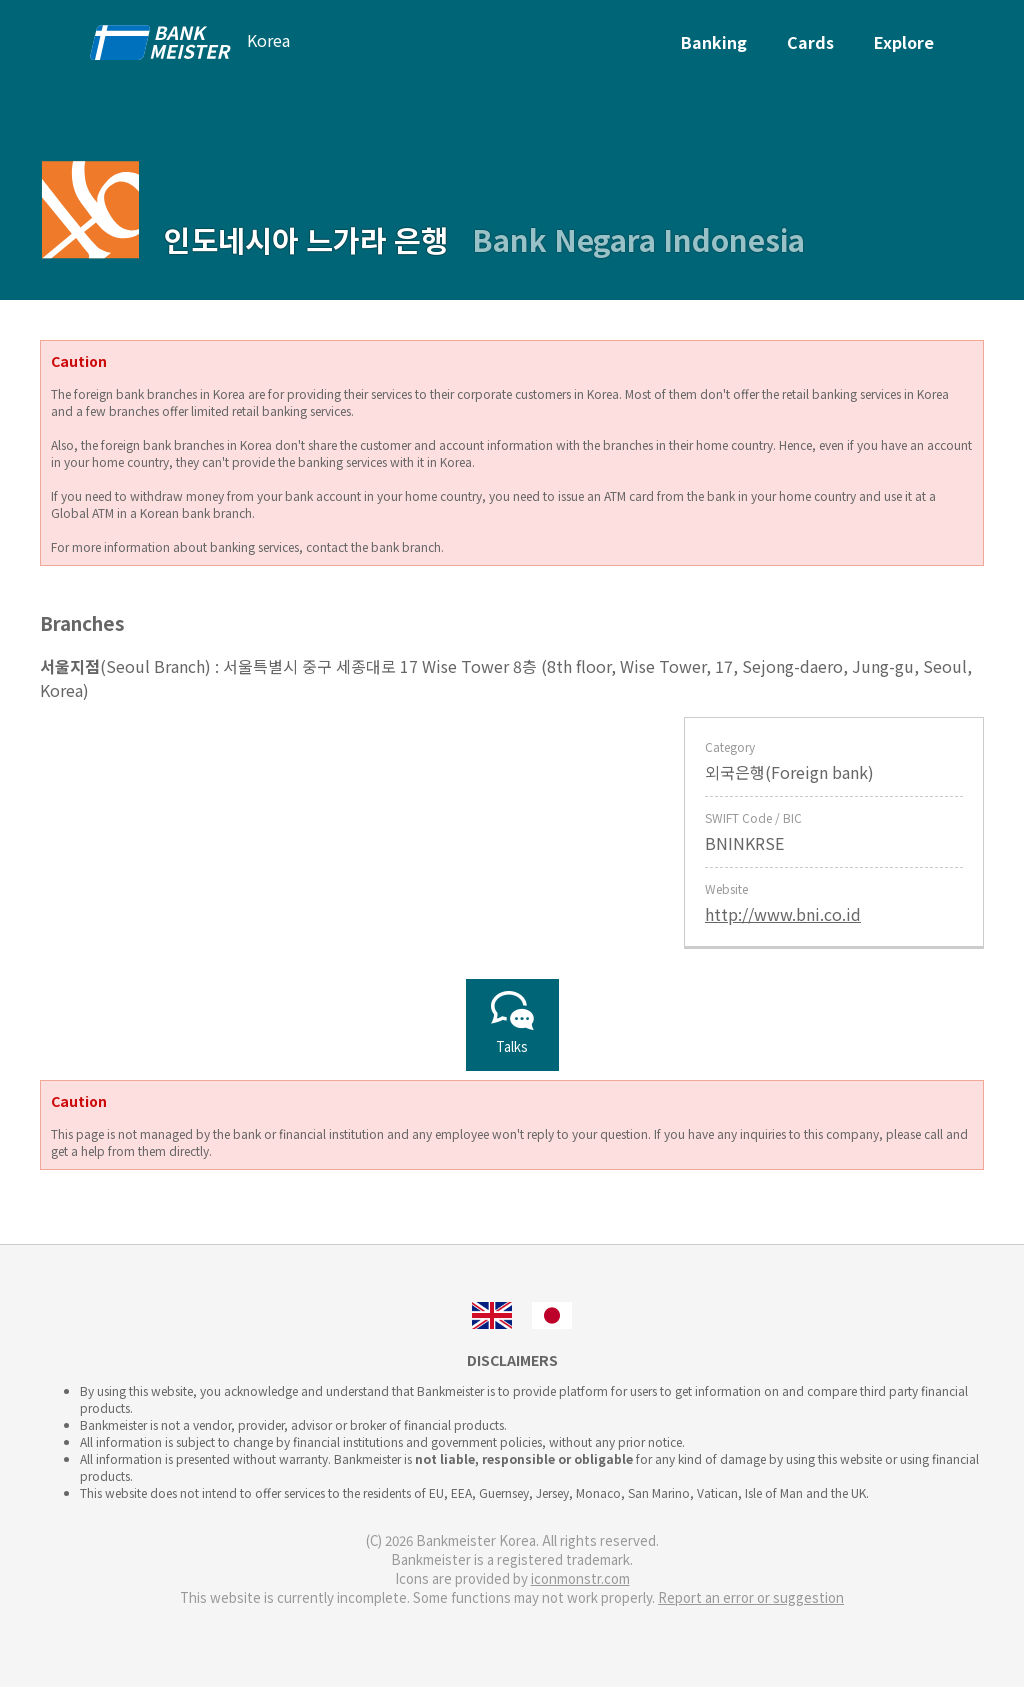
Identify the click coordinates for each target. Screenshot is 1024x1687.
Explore (904, 42)
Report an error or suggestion (751, 1597)
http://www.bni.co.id (783, 914)
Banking (714, 42)
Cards (810, 42)
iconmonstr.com (580, 1578)
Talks (512, 1025)
